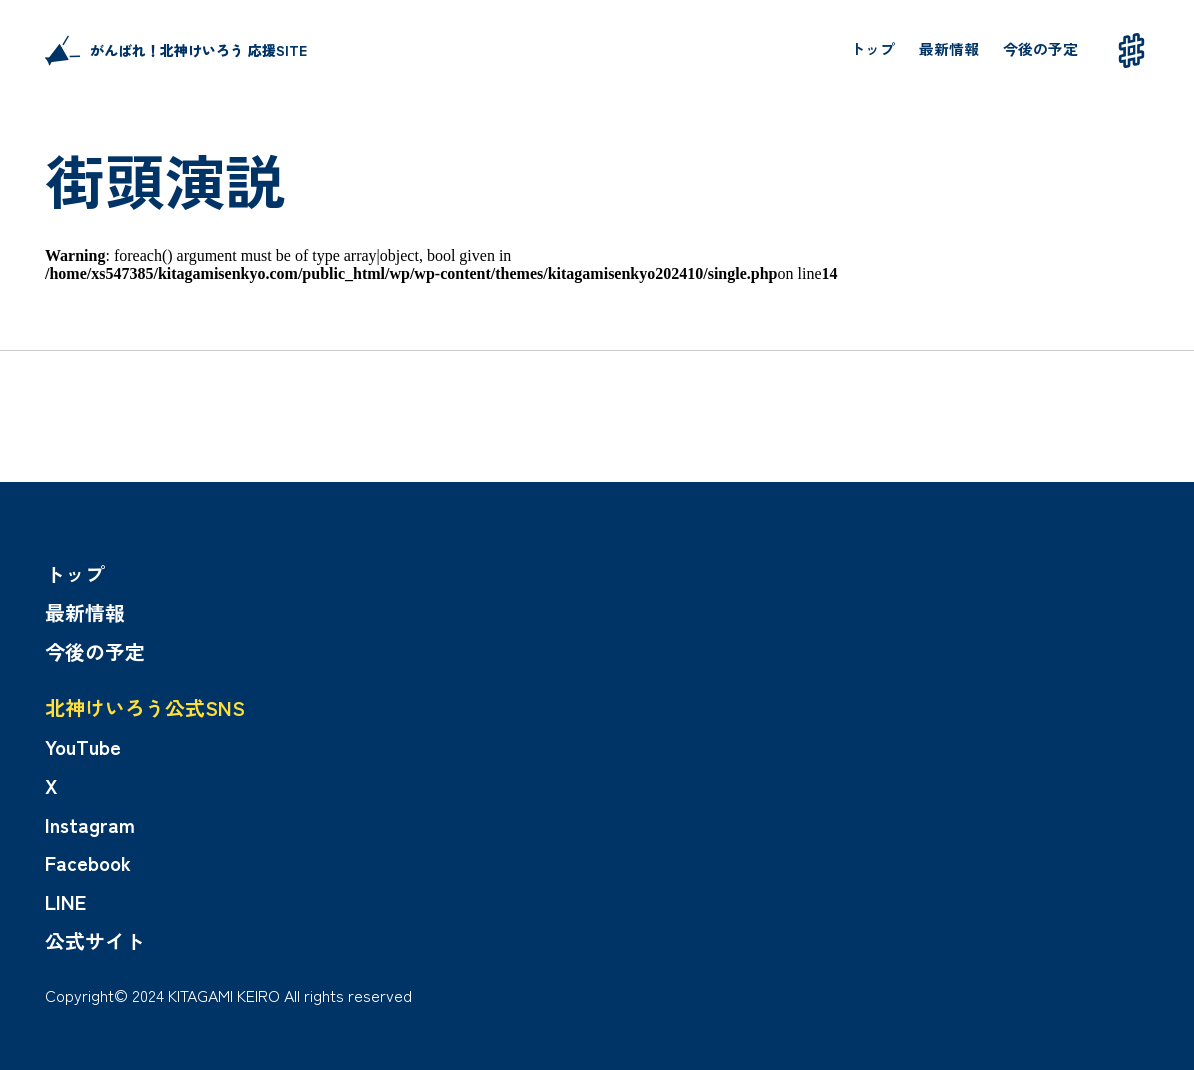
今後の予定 (1040, 48)
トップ (872, 48)
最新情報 (949, 48)
